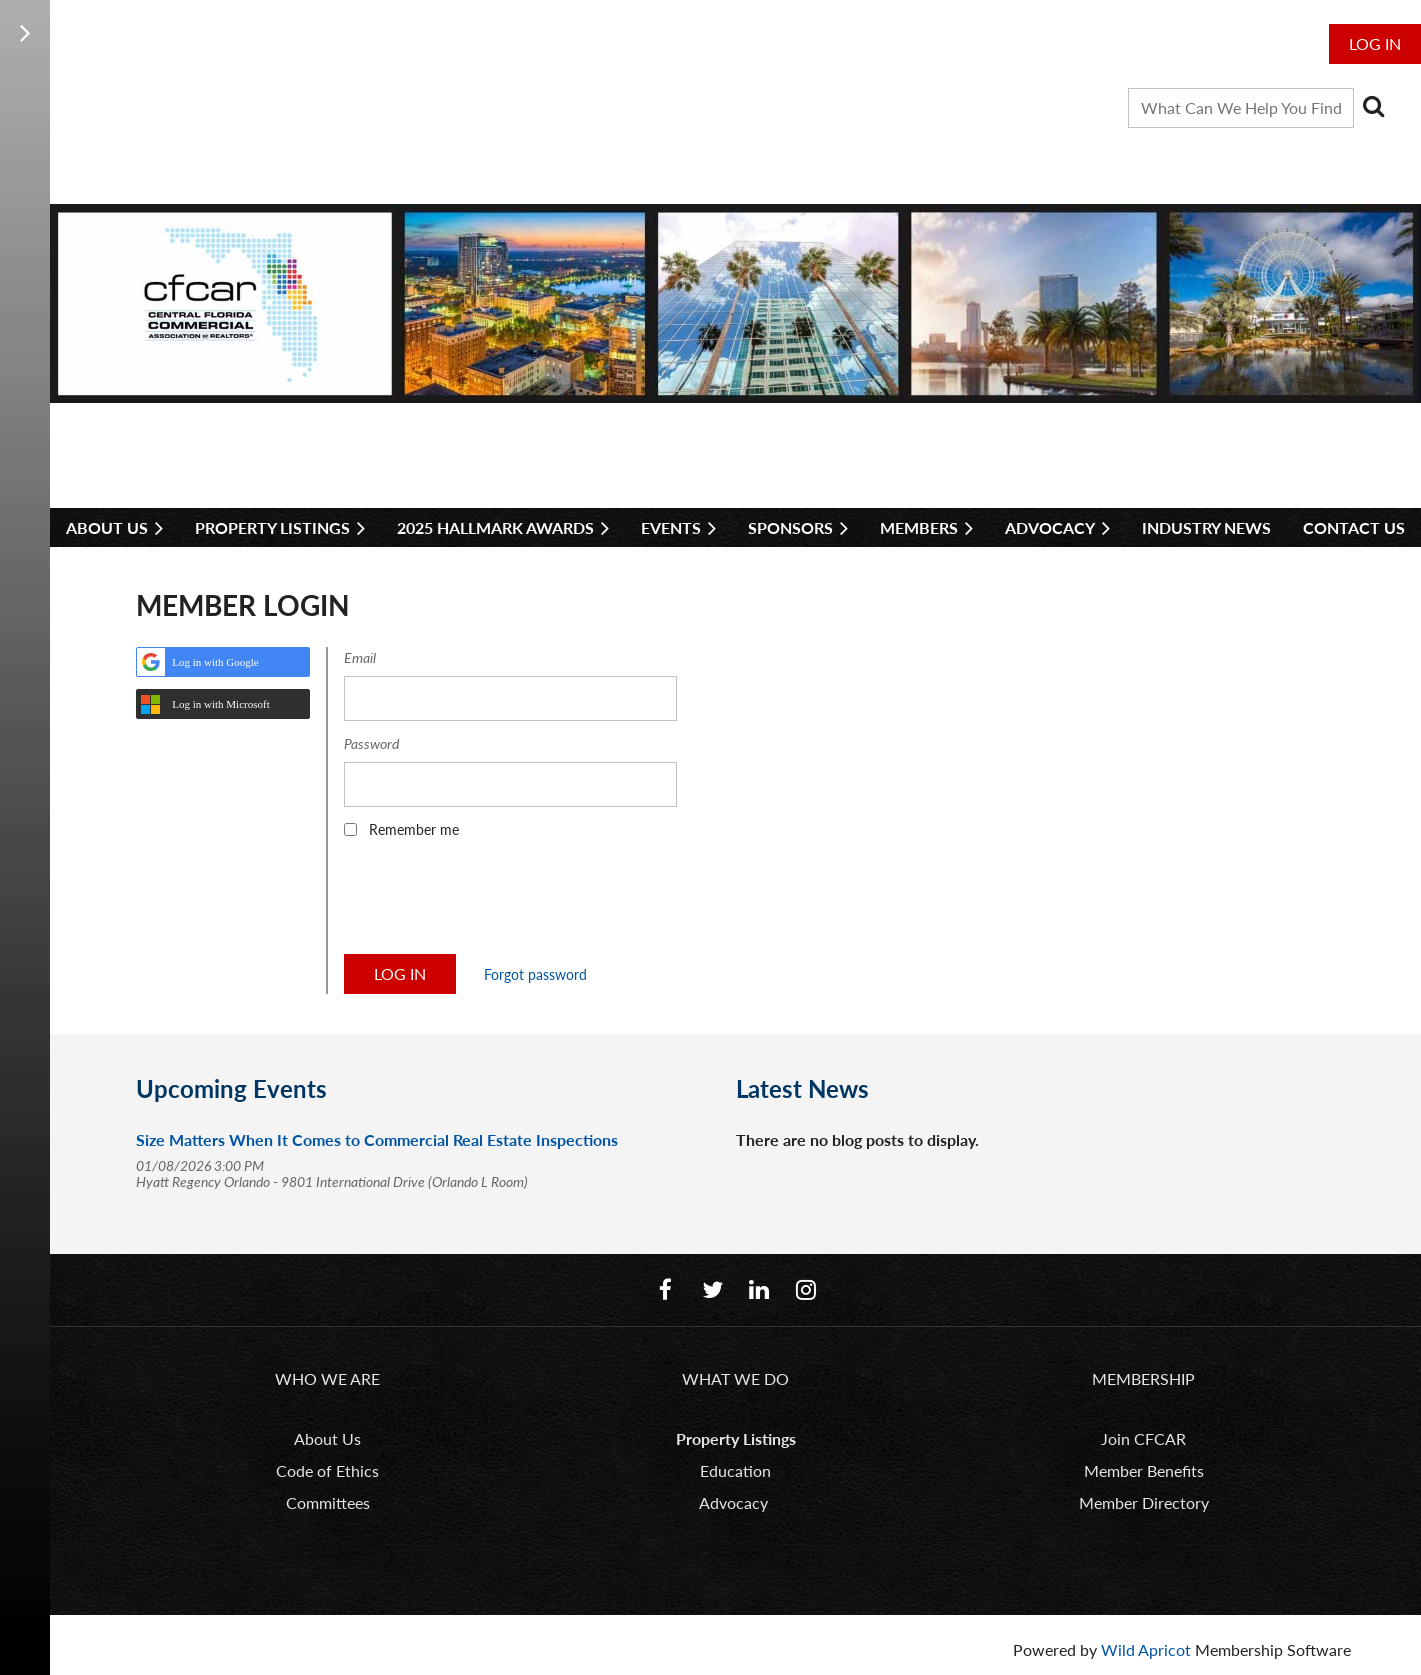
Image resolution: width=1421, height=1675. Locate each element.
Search (1373, 106)
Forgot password (535, 974)
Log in (1375, 43)
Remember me (414, 829)
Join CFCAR (1143, 1438)
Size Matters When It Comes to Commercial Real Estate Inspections (377, 1139)
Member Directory (1144, 1502)
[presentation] (496, 903)
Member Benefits (1144, 1470)
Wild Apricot (1146, 1649)
